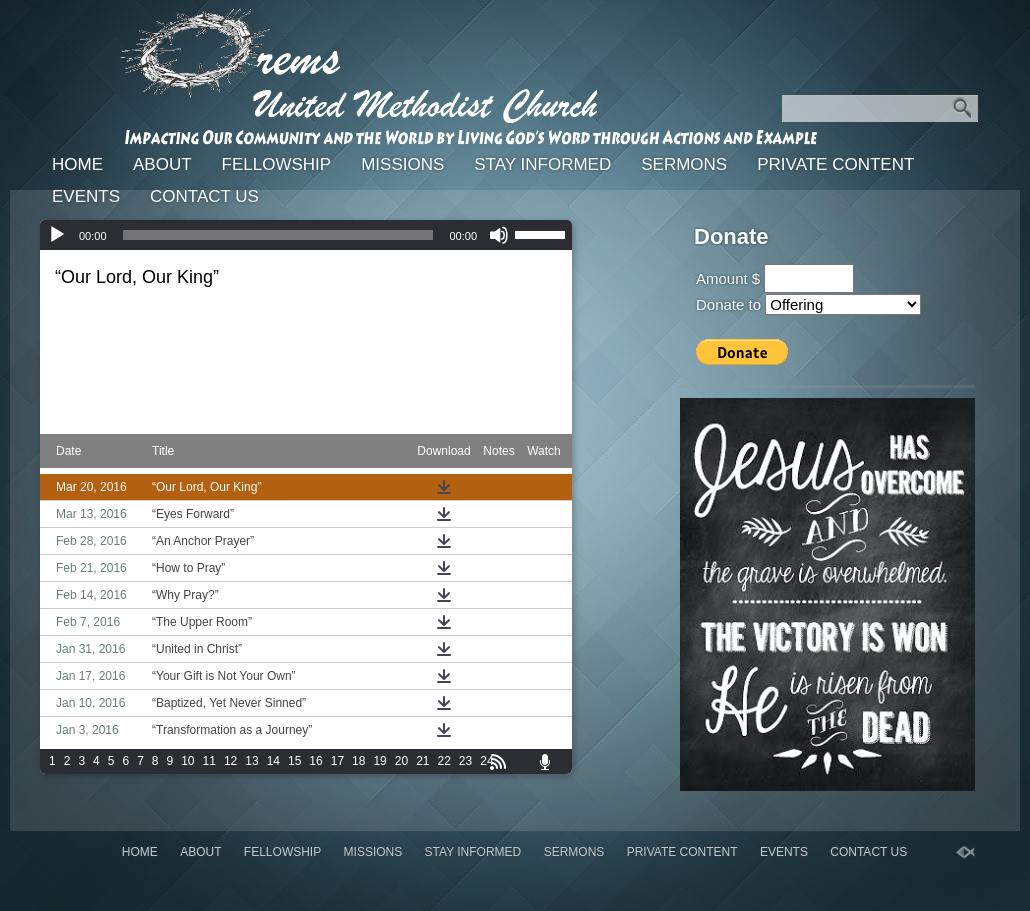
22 (444, 761)
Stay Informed (542, 164)
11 (209, 761)
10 (187, 761)
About (162, 164)
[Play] (57, 235)
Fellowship (277, 164)
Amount (722, 278)
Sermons (684, 164)
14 (273, 761)
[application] (306, 235)
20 (401, 761)
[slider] (278, 235)
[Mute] (499, 235)
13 (251, 761)
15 (294, 761)
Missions (402, 164)
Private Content (835, 164)
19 (379, 761)
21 (422, 761)
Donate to (728, 304)
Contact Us (204, 196)
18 (358, 761)
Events (86, 196)
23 (465, 761)
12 (230, 761)
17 (337, 761)
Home (77, 164)
